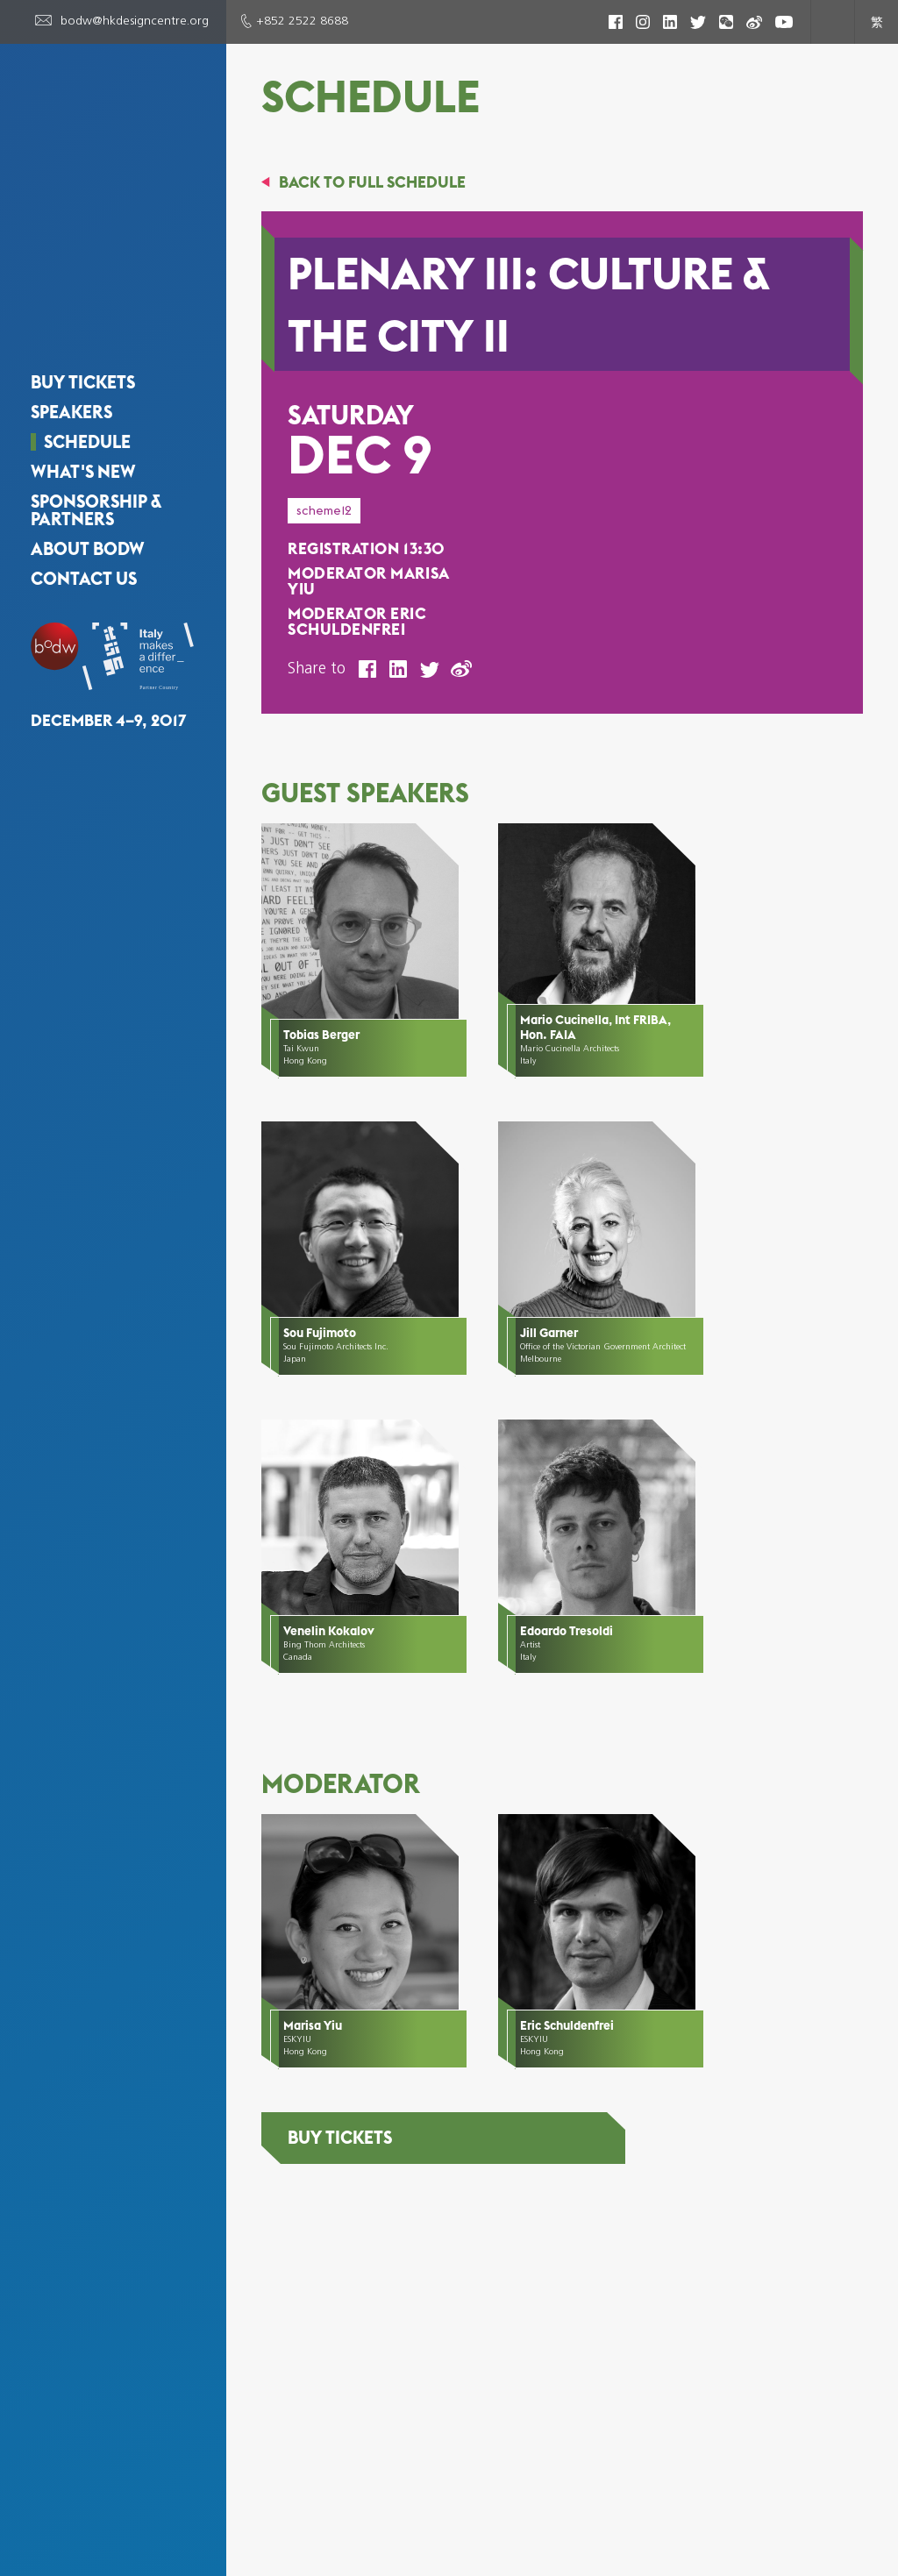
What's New (83, 410)
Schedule (87, 380)
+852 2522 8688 (302, 21)
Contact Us (84, 517)
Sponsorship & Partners (96, 448)
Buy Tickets (83, 321)
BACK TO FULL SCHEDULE (372, 182)
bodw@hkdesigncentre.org (135, 21)
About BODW (88, 487)
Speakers (71, 350)
